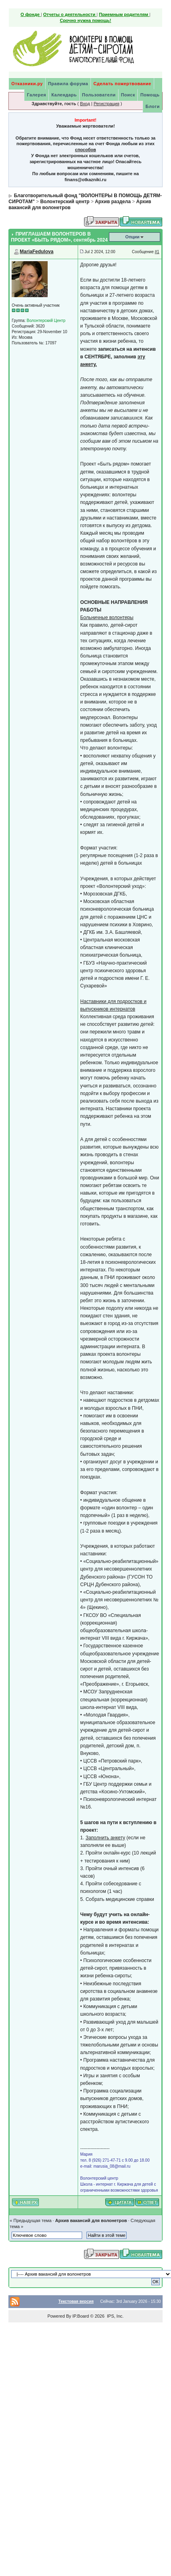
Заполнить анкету (105, 1838)
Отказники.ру (27, 83)
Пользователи (99, 94)
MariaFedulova (36, 251)
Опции (132, 236)
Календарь (64, 94)
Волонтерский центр (64, 201)
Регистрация (106, 103)
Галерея (36, 94)
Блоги (152, 106)
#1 (157, 252)
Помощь (149, 94)
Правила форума (68, 83)
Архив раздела (113, 201)
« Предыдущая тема (30, 2220)
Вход (85, 103)
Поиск (128, 94)
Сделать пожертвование (122, 83)
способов (85, 149)
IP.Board (80, 2316)
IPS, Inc (115, 2316)
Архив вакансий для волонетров (91, 2220)
